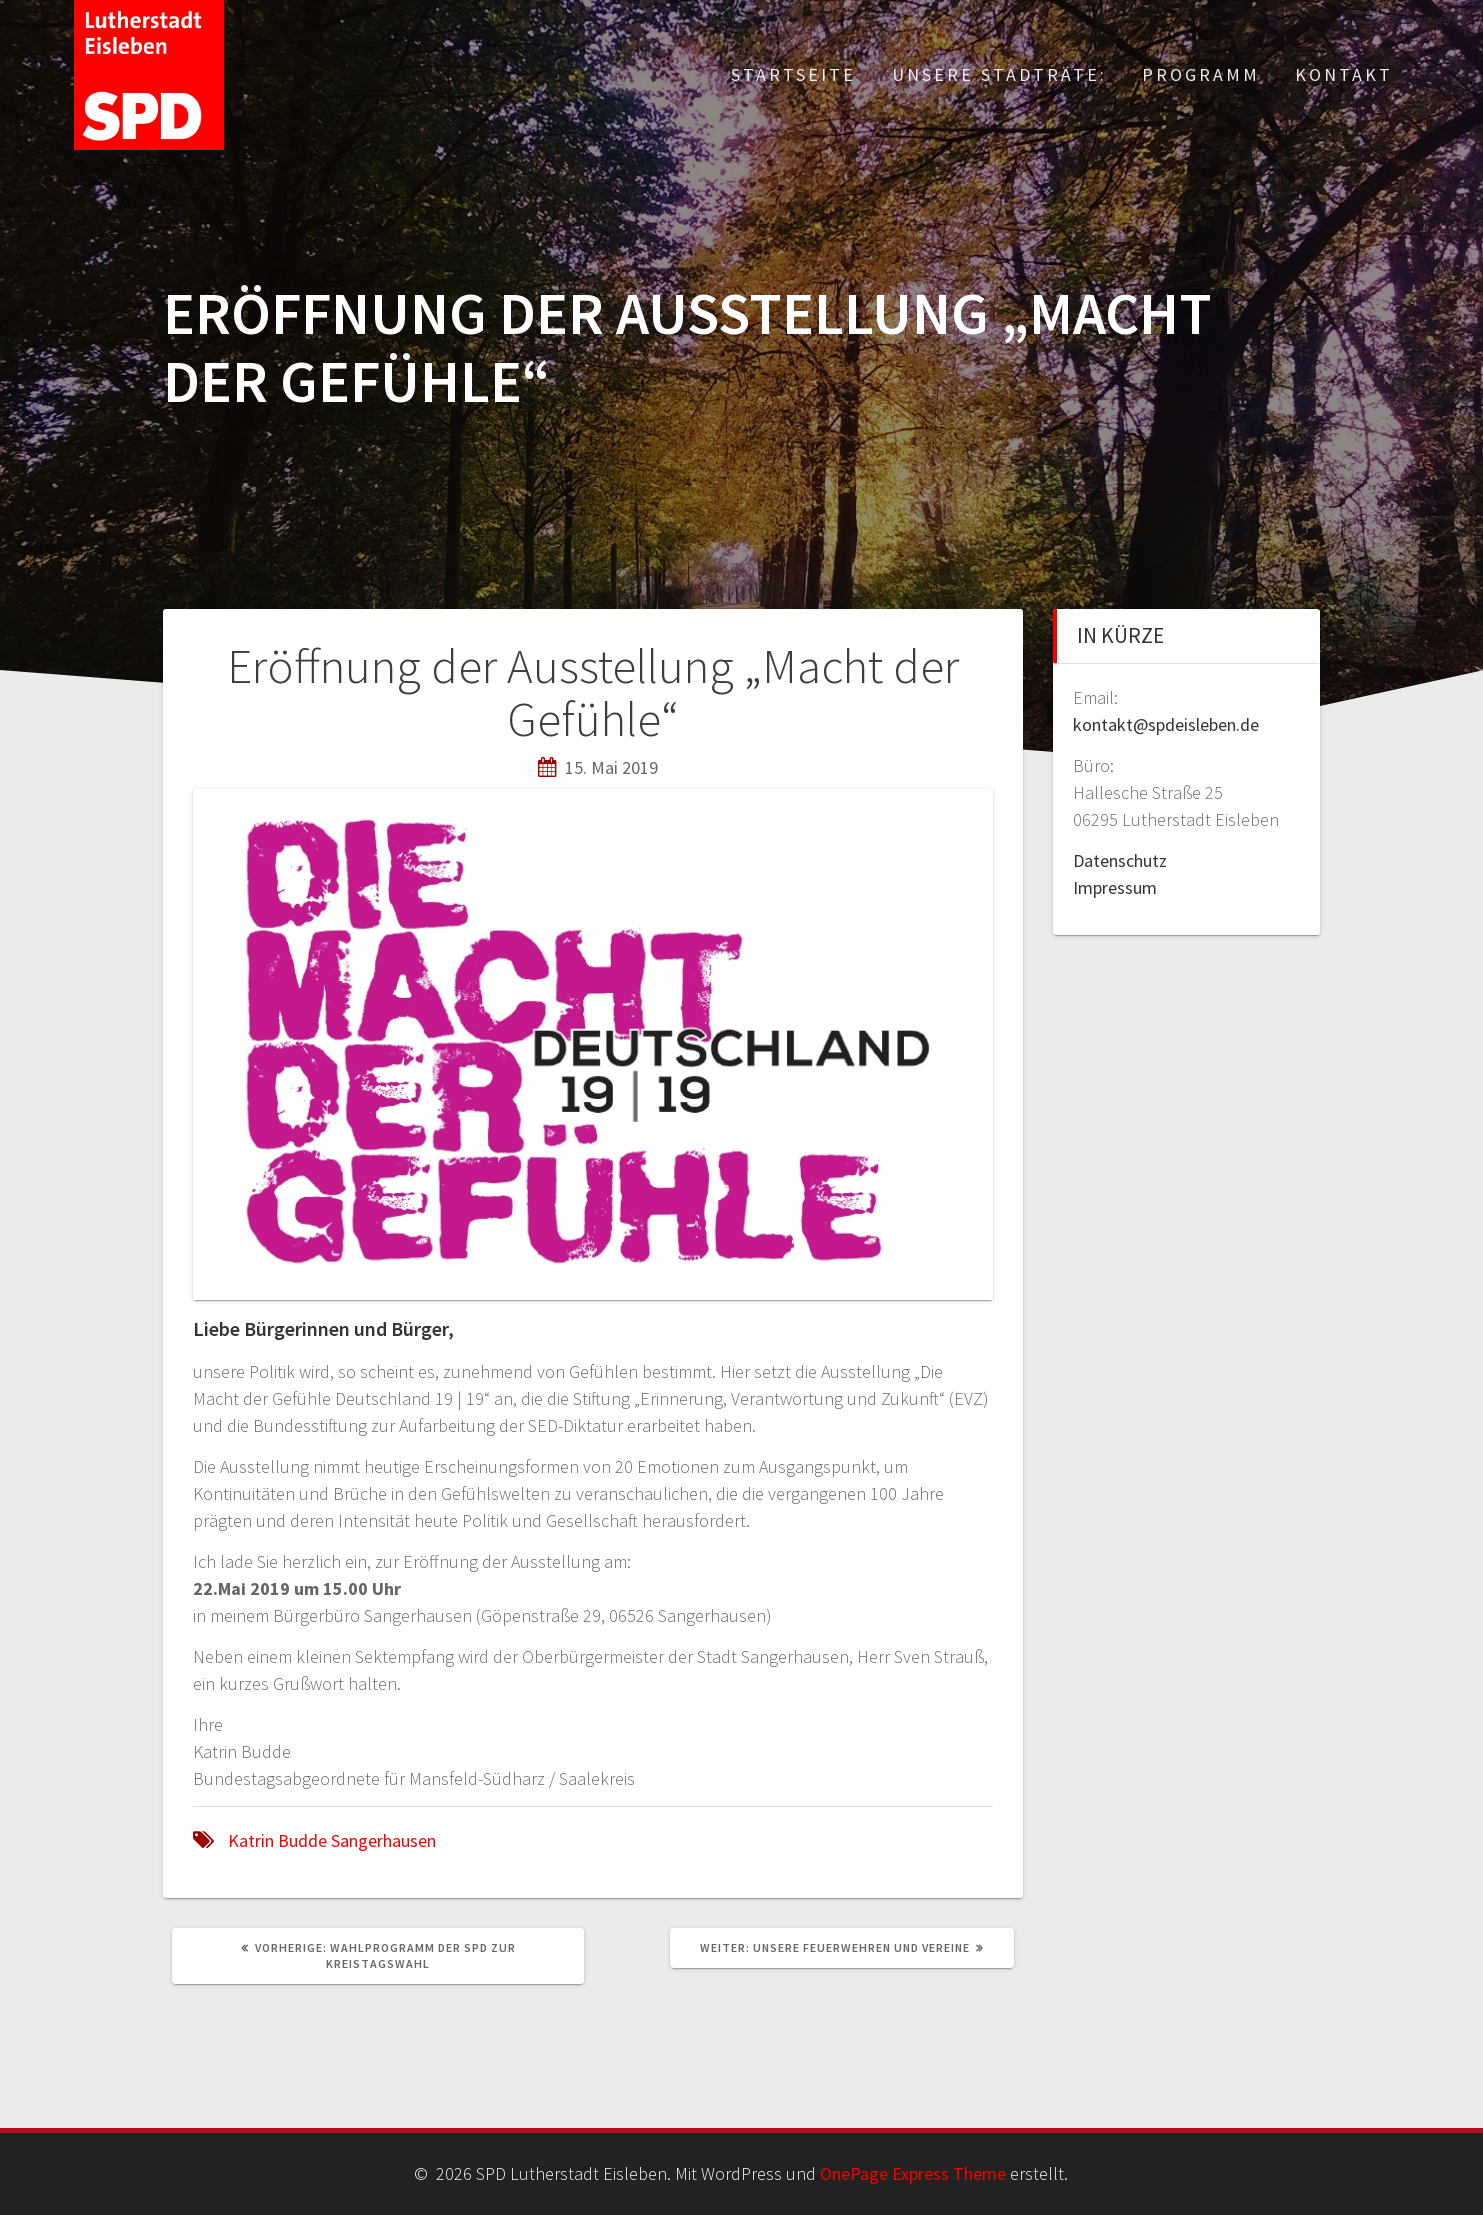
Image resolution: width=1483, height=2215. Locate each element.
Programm (1201, 74)
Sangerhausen (383, 1840)
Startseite (793, 74)
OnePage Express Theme (913, 2173)
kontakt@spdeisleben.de (1166, 724)
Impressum (1115, 887)
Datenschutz (1120, 860)
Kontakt (1344, 74)
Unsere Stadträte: (999, 74)
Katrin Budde (277, 1840)
